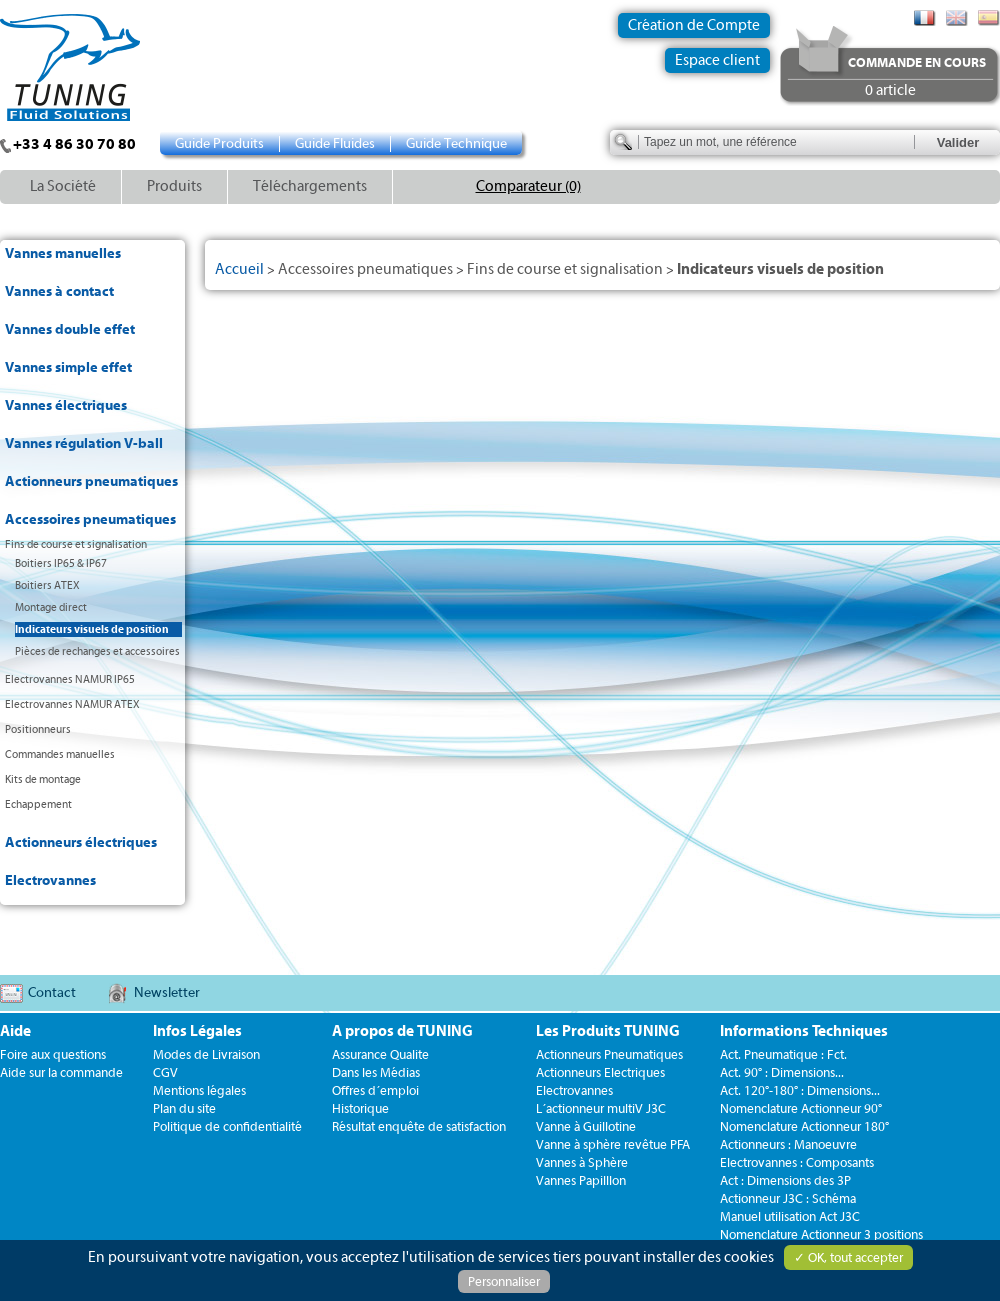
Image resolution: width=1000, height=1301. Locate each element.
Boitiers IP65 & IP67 (61, 563)
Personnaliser (504, 1281)
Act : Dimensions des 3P (785, 1180)
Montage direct (51, 607)
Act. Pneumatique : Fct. (783, 1054)
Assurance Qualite (380, 1054)
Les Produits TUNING (608, 1031)
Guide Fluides (335, 144)
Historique (360, 1108)
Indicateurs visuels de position (92, 629)
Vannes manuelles (63, 254)
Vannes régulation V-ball (84, 444)
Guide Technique (456, 144)
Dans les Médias (376, 1072)
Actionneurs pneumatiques (91, 482)
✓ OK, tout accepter (848, 1257)
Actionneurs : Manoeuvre (788, 1144)
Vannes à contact (59, 292)
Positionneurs (38, 729)
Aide (15, 1031)
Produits (174, 186)
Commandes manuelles (60, 754)
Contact (52, 993)
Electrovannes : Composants (797, 1162)
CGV (165, 1072)
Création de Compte (694, 25)
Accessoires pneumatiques (90, 520)
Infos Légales (197, 1031)
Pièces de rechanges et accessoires (97, 651)
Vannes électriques (66, 406)
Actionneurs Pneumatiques (609, 1054)
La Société (63, 186)
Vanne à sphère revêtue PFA (613, 1144)
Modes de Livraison (206, 1054)
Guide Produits (219, 144)
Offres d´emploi (375, 1090)
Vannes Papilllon (581, 1180)
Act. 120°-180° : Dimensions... (800, 1090)
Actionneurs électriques (81, 843)
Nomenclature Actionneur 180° (804, 1126)
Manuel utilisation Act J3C (790, 1216)
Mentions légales (199, 1090)
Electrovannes (50, 881)
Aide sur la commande (61, 1072)
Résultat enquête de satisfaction (419, 1126)
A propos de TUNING (402, 1031)
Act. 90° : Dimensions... (782, 1072)
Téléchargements (310, 186)
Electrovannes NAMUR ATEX (72, 704)
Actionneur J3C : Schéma (788, 1198)
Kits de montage (43, 779)
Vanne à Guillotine (586, 1126)
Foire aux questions (53, 1054)
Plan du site (184, 1108)
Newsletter (167, 993)
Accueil (239, 269)
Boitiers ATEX (47, 585)
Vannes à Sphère (582, 1162)
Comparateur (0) (528, 186)
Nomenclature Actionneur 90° (801, 1108)
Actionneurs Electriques (600, 1072)
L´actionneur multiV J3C (601, 1108)
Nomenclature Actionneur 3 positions (821, 1234)
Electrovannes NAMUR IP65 (70, 679)
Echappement (38, 804)
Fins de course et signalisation (76, 544)
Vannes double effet (70, 330)
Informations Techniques (804, 1031)
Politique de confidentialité (227, 1126)
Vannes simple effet (68, 368)
